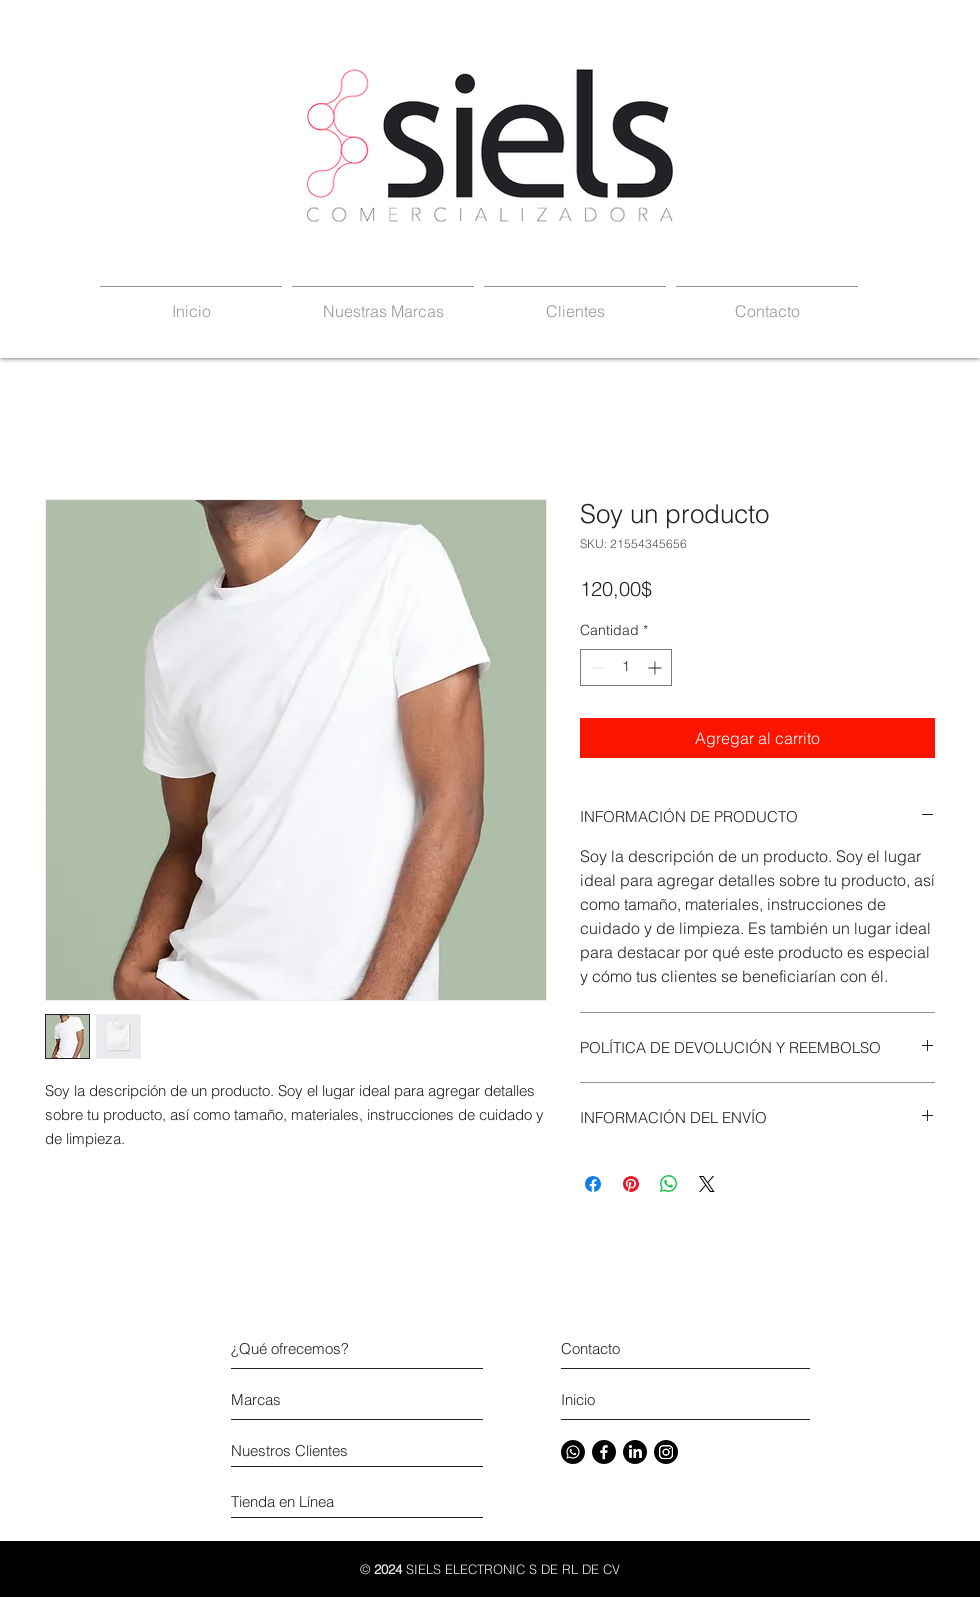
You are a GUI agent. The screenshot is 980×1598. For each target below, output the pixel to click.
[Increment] (656, 667)
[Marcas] (306, 1399)
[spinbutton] (626, 667)
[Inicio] (636, 1399)
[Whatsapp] (573, 1452)
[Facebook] (604, 1452)
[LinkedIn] (635, 1452)
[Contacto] (679, 1349)
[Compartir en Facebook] (593, 1184)
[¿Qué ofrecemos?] (325, 1348)
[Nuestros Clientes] (325, 1450)
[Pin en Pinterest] (631, 1184)
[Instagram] (666, 1452)
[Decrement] (595, 667)
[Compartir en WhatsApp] (669, 1184)
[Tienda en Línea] (325, 1501)
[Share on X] (707, 1184)
